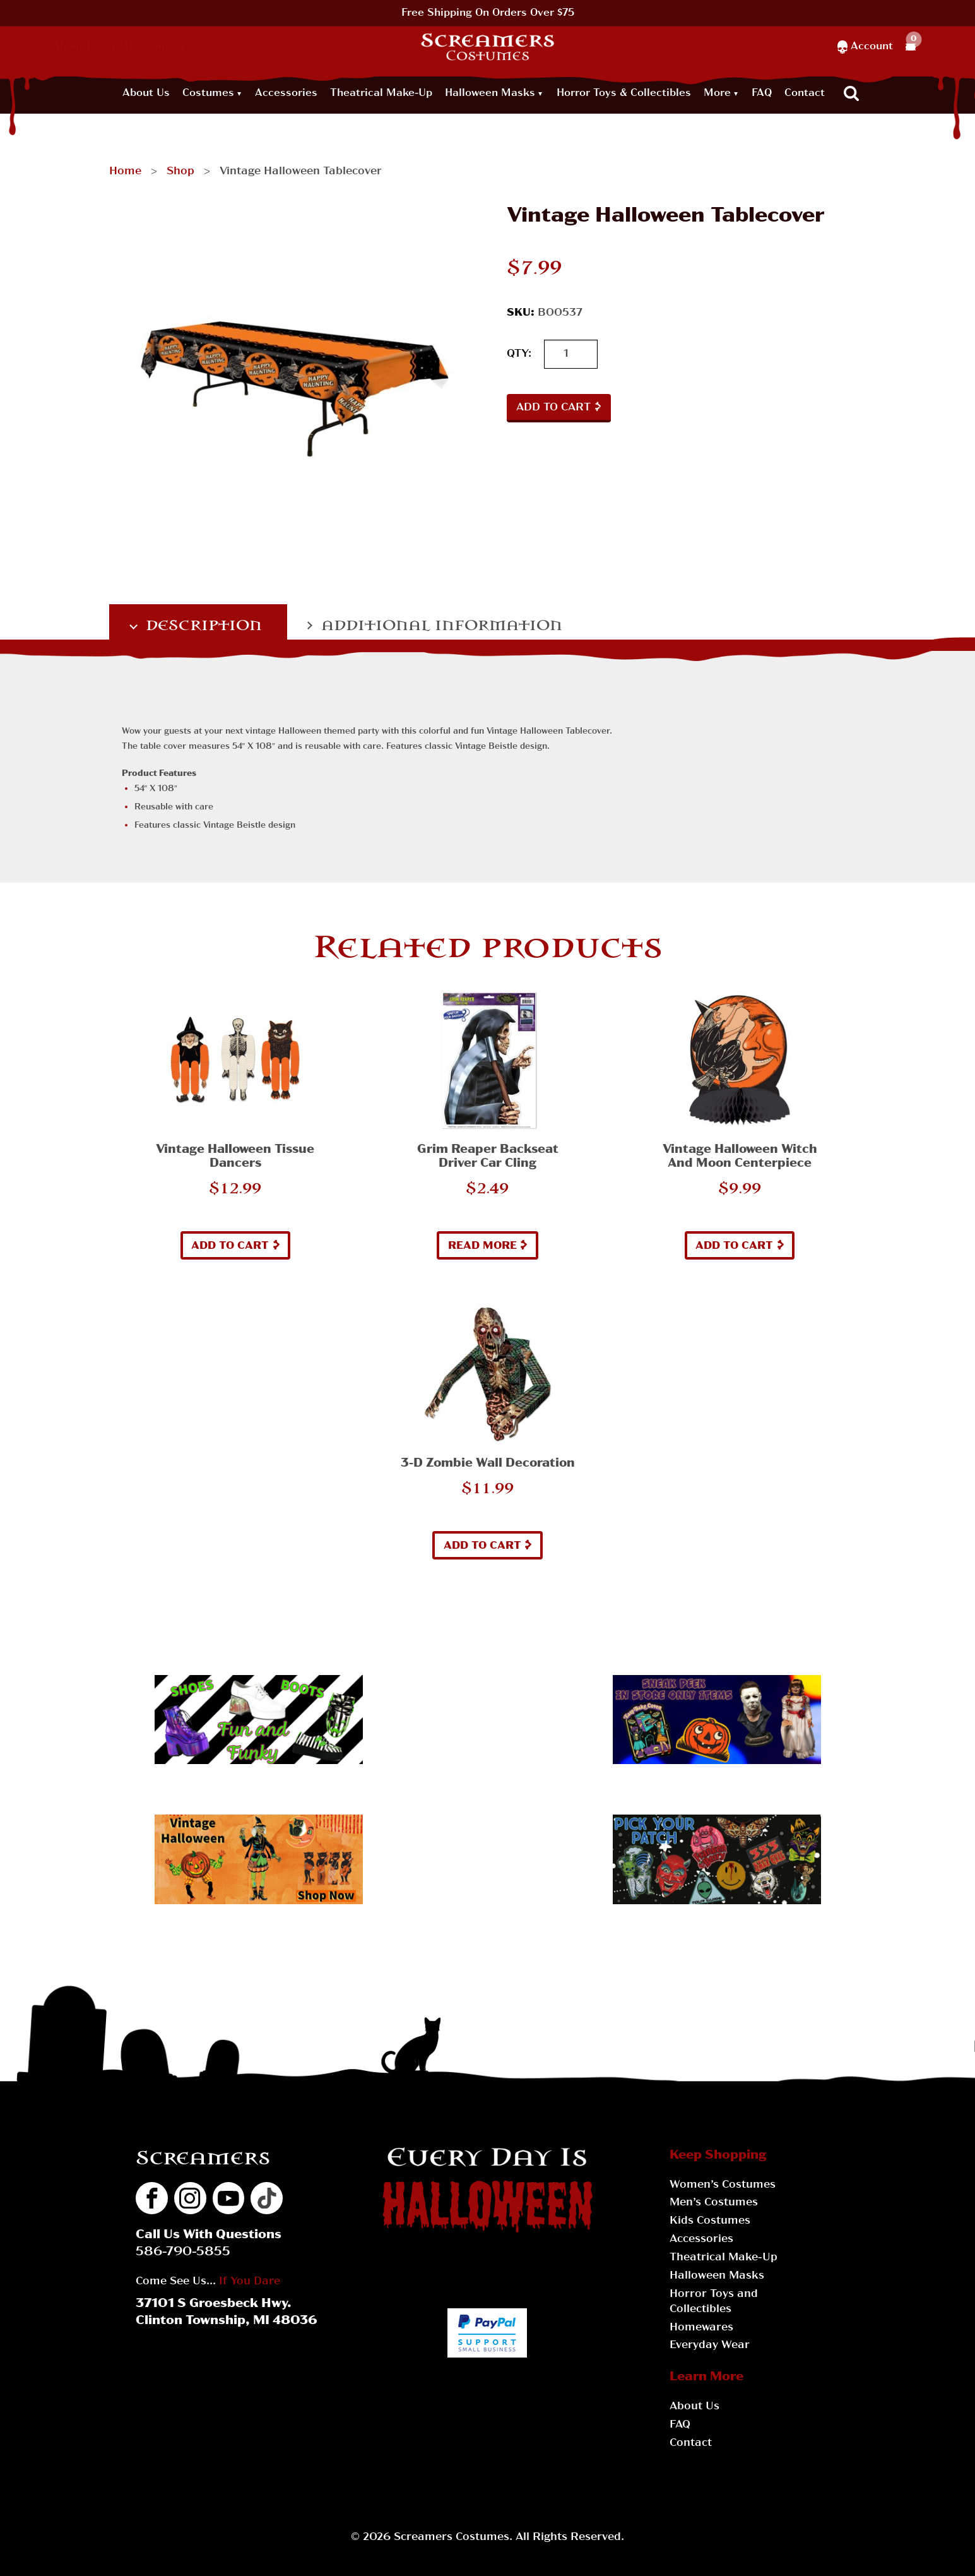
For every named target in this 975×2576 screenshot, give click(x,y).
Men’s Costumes (714, 2202)
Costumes (208, 93)
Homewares (701, 2327)
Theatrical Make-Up (381, 93)
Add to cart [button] (230, 1246)
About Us (76, 47)
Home (125, 171)
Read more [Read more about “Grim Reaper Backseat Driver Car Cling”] (482, 1246)
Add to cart (553, 407)
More (717, 93)
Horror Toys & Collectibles (624, 93)
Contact (165, 47)
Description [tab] (201, 625)
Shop (180, 171)
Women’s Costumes (723, 2184)
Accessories (286, 93)
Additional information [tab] (439, 625)
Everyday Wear (710, 2345)
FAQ (122, 47)
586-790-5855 (183, 2252)
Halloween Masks (490, 93)
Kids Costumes (710, 2220)
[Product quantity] (571, 354)
